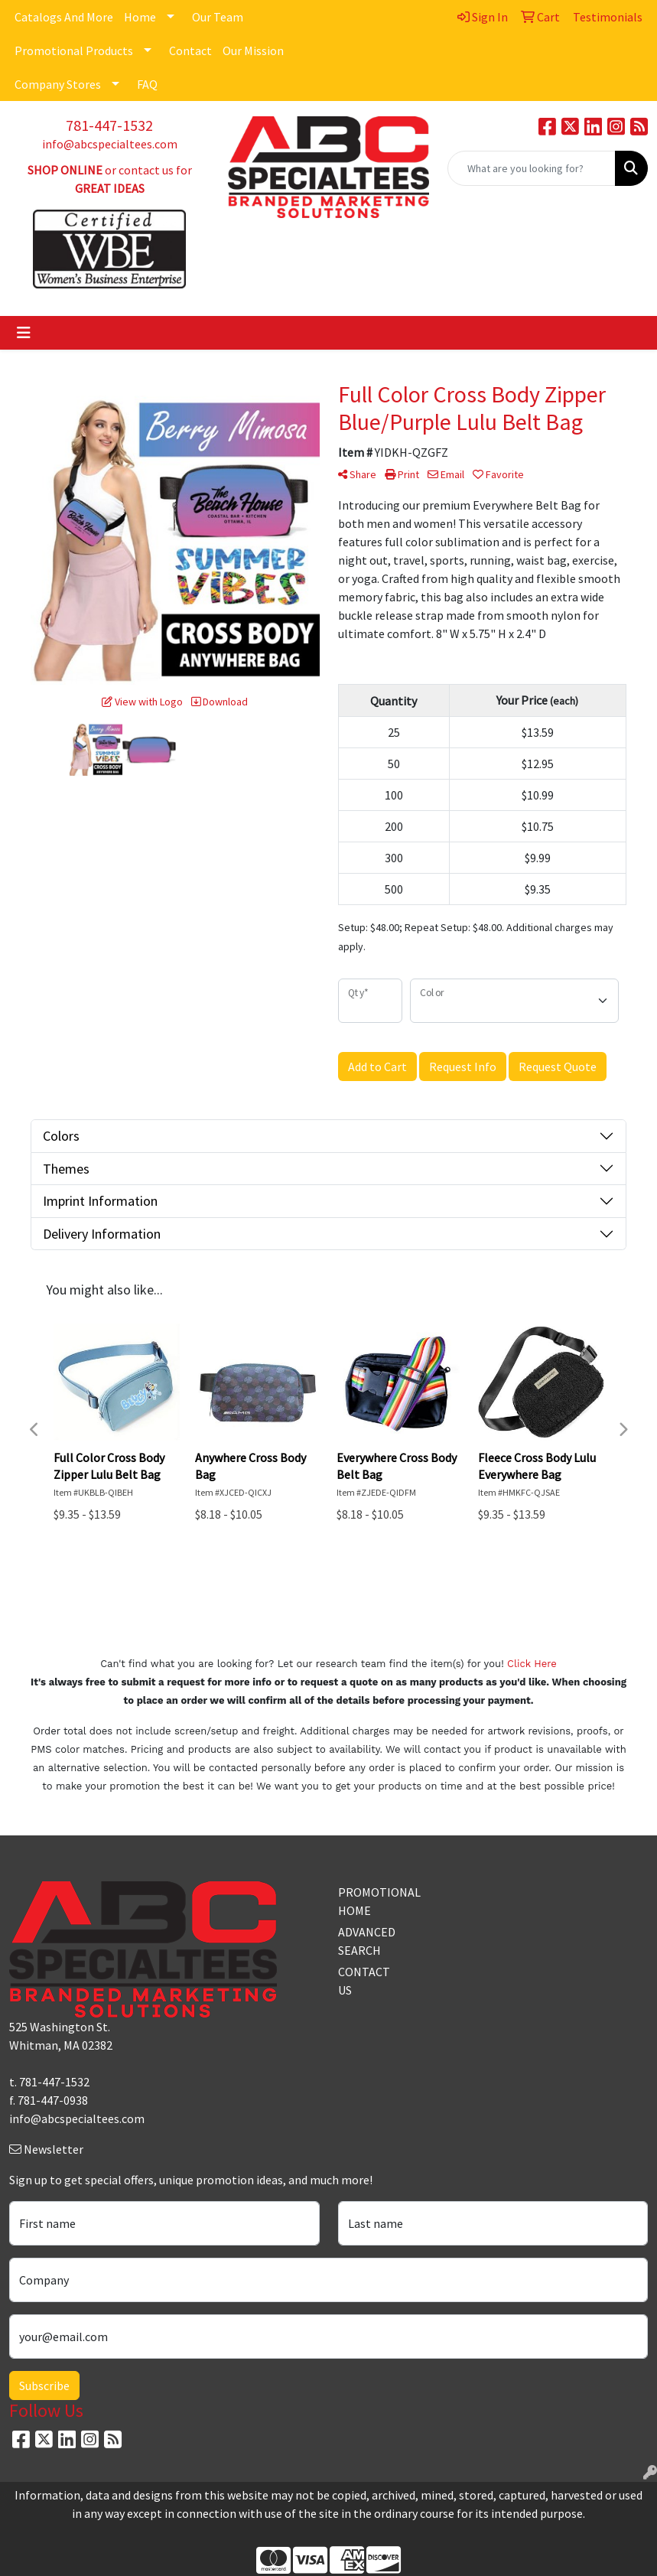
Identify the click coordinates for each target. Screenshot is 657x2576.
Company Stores (58, 84)
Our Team (217, 16)
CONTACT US (364, 1981)
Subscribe (44, 2385)
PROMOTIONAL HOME (370, 1901)
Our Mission (253, 50)
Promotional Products (74, 50)
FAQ (147, 84)
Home (140, 16)
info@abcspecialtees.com (109, 143)
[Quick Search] (531, 168)
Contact (190, 50)
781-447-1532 (109, 125)
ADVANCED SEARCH (366, 1941)
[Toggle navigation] (24, 333)
